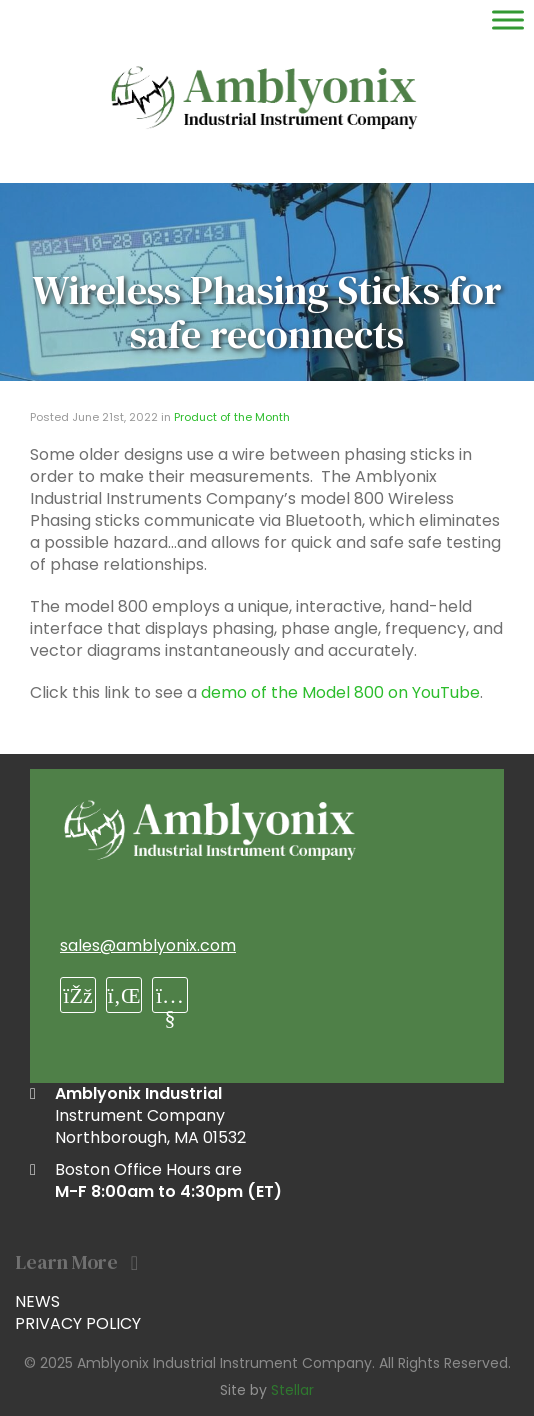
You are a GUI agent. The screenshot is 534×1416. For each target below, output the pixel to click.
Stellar (292, 1390)
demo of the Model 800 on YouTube (340, 692)
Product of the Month (232, 417)
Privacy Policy (78, 1323)
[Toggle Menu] (508, 19)
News (37, 1301)
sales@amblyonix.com (148, 945)
